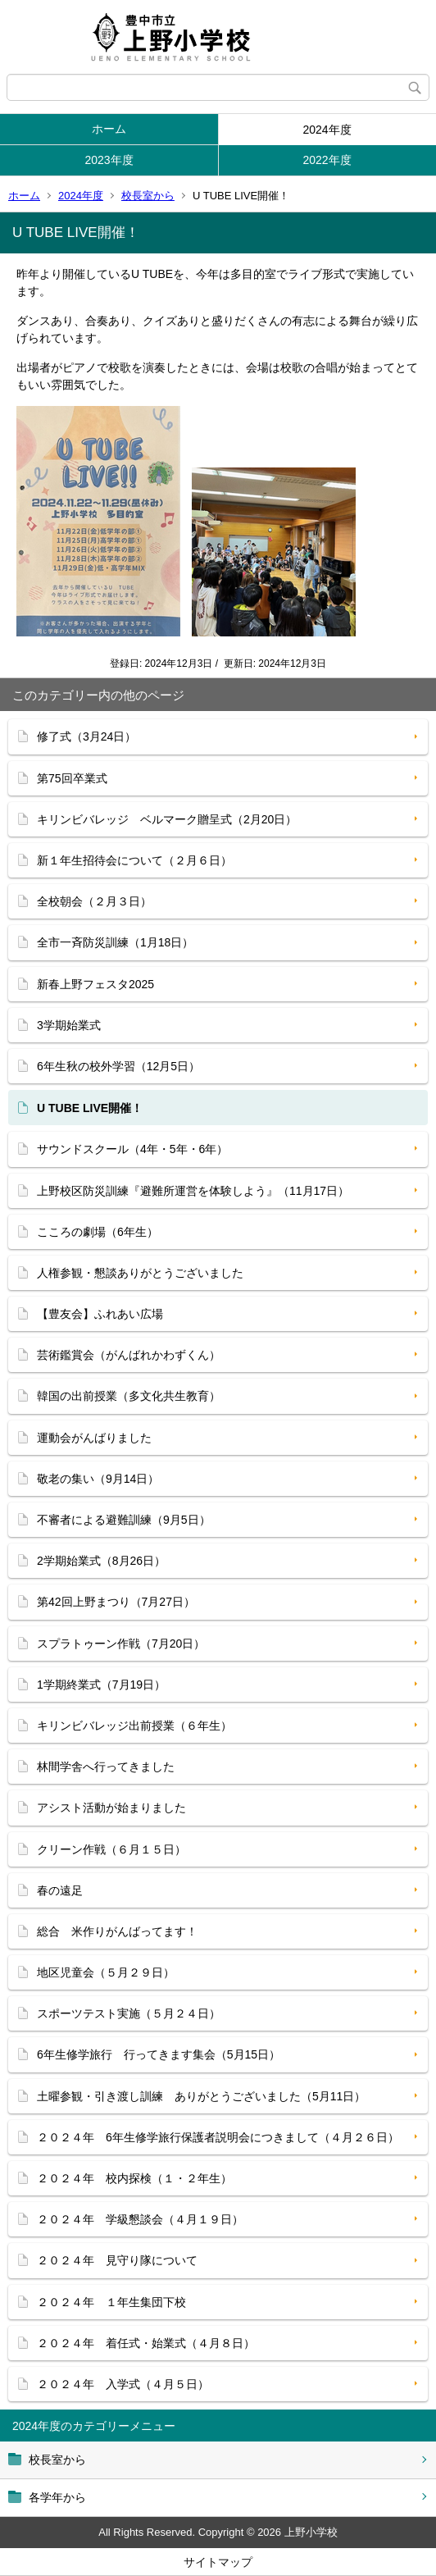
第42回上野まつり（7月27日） (116, 1601)
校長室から (148, 195)
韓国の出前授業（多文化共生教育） (128, 1395)
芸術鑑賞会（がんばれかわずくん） (128, 1354)
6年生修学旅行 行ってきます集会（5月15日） (158, 2054)
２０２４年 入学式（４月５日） (123, 2384)
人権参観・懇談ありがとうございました (140, 1272)
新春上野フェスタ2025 (95, 984)
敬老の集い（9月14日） (98, 1478)
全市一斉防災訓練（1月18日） (115, 942)
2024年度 (326, 129)
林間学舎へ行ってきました (106, 1766)
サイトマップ (218, 2562)
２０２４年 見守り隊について (117, 2260)
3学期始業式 (69, 1025)
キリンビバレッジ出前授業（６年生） (134, 1725)
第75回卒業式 (72, 778)
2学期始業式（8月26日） (101, 1560)
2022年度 (326, 159)
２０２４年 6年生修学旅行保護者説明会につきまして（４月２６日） (218, 2137)
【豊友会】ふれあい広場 (100, 1313)
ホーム (109, 128)
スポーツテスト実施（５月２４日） (128, 2013)
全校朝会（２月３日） (94, 901)
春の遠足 (60, 1890)
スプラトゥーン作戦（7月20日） (121, 1643)
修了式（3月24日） (86, 736)
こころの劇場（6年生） (97, 1231)
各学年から (57, 2497)
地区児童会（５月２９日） (106, 1972)
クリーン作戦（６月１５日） (111, 1849)
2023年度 (108, 159)
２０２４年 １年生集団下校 (111, 2302)
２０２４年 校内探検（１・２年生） (134, 2178)
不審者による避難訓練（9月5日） (124, 1519)
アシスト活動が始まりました (111, 1807)
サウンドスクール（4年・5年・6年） (132, 1149)
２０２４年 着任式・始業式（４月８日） (146, 2343)
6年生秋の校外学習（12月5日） (118, 1066)
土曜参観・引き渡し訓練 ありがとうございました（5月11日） (201, 2096)
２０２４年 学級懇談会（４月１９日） (140, 2219)
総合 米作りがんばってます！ (117, 1931)
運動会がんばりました (94, 1437)
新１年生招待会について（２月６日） (134, 860)
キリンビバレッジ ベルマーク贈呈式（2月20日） (167, 819)
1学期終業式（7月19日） (101, 1684)
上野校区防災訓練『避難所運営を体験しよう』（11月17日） (193, 1190)
